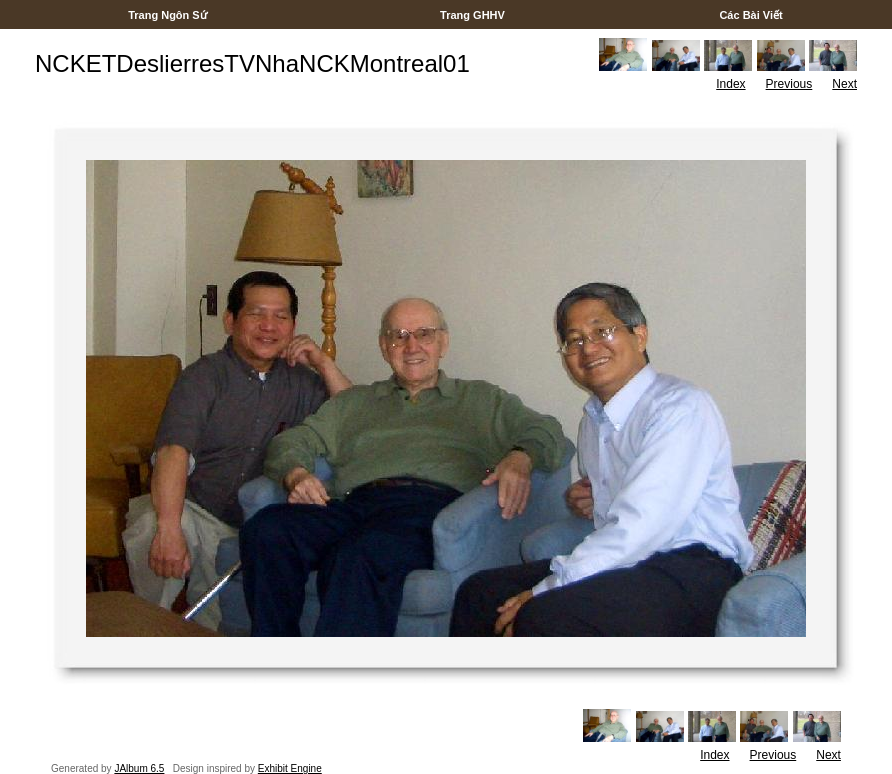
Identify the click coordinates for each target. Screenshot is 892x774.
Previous (789, 84)
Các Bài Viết (751, 15)
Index (730, 84)
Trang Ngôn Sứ (167, 15)
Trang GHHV (472, 15)
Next (844, 84)
